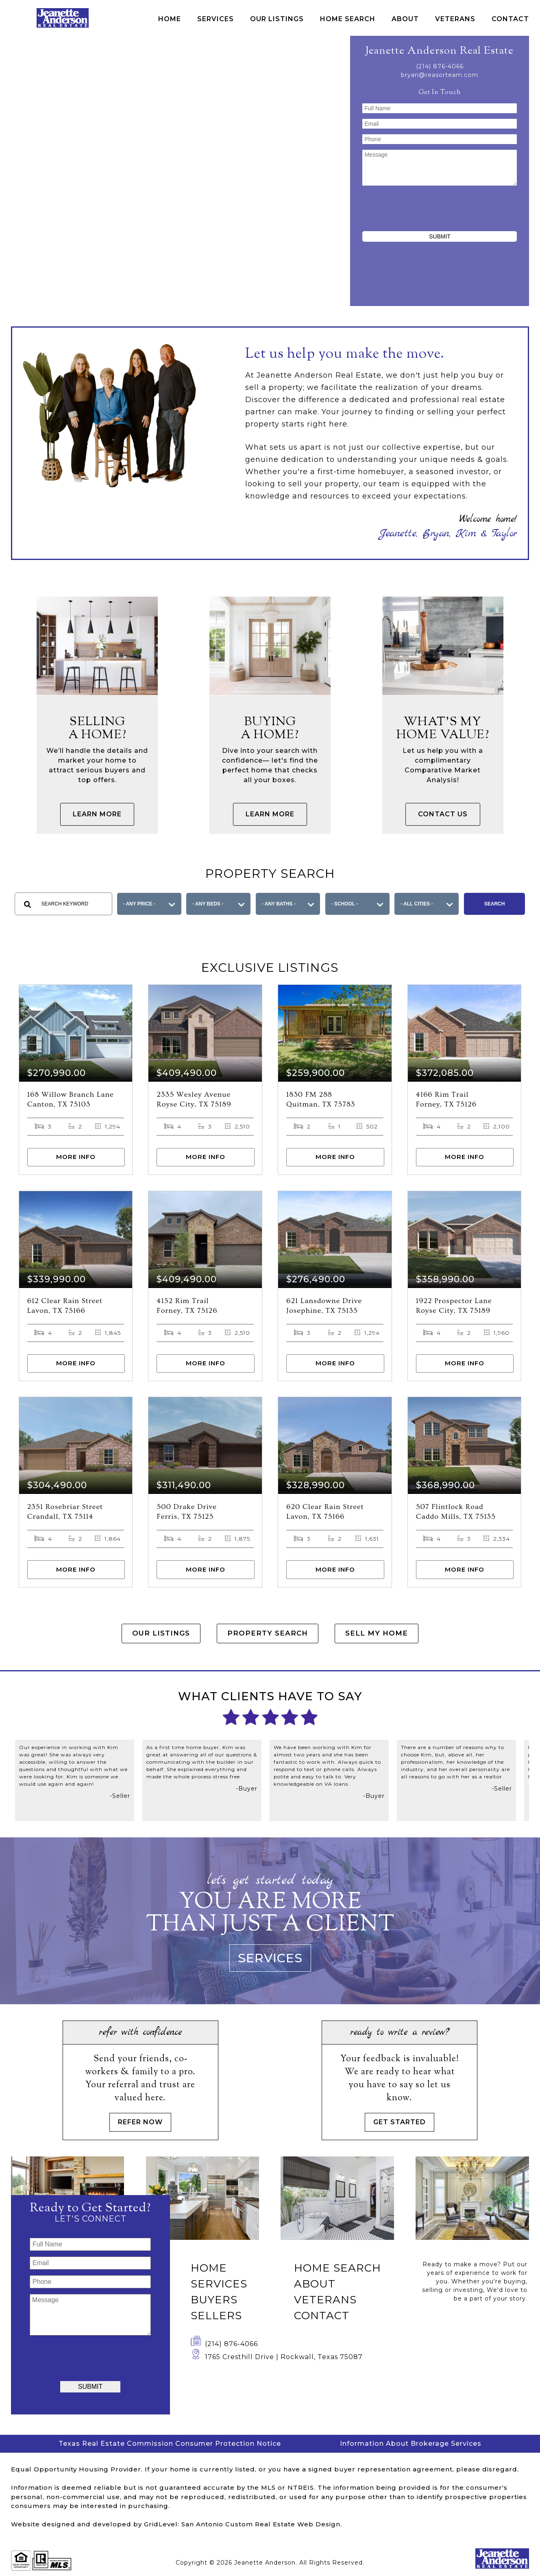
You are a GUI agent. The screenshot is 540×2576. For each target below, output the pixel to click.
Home (169, 19)
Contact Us (443, 814)
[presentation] (439, 207)
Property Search (267, 1638)
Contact (510, 19)
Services (215, 19)
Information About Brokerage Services (410, 2446)
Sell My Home (388, 1638)
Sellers (216, 2318)
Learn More (97, 814)
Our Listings (277, 19)
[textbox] (63, 904)
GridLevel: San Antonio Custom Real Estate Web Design (242, 2527)
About (405, 19)
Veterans (455, 19)
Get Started (399, 2124)
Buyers (214, 2302)
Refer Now (140, 2124)
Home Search (347, 19)
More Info (76, 1157)
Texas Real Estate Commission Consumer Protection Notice (170, 2446)
